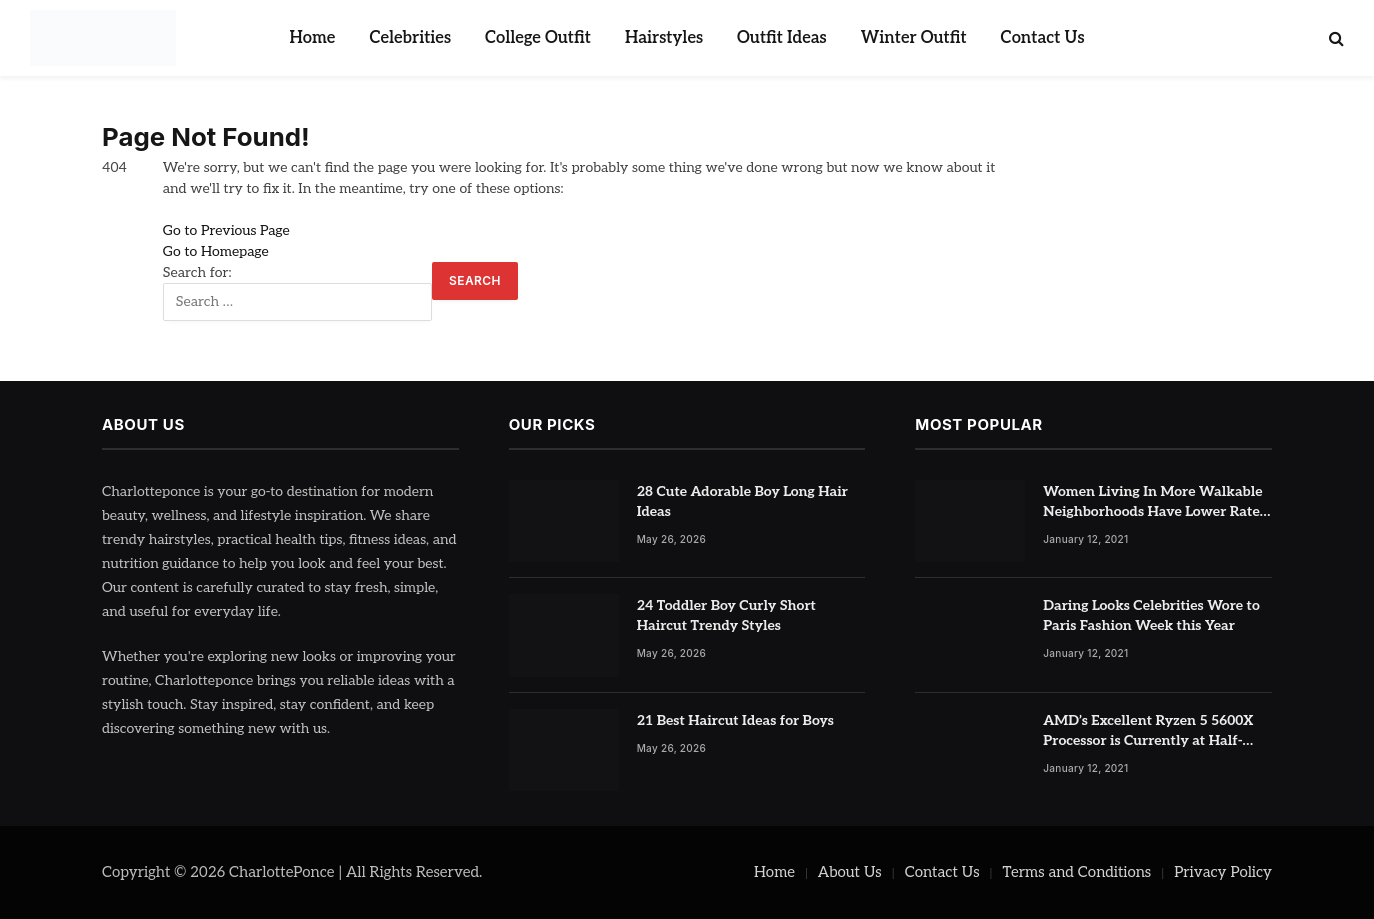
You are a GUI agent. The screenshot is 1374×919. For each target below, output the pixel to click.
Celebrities (410, 38)
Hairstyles (664, 38)
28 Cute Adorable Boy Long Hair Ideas (742, 501)
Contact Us (1043, 38)
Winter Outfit (914, 38)
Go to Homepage (216, 251)
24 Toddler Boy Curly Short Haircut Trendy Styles (726, 615)
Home (312, 38)
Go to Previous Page (226, 230)
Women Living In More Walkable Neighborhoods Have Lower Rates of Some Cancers (1154, 502)
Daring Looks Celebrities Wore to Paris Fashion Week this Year (1151, 615)
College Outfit (538, 38)
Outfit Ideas (782, 38)
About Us (850, 872)
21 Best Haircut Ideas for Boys (735, 720)
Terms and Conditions (1077, 872)
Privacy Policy (1223, 872)
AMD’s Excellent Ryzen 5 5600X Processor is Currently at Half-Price (1148, 731)
